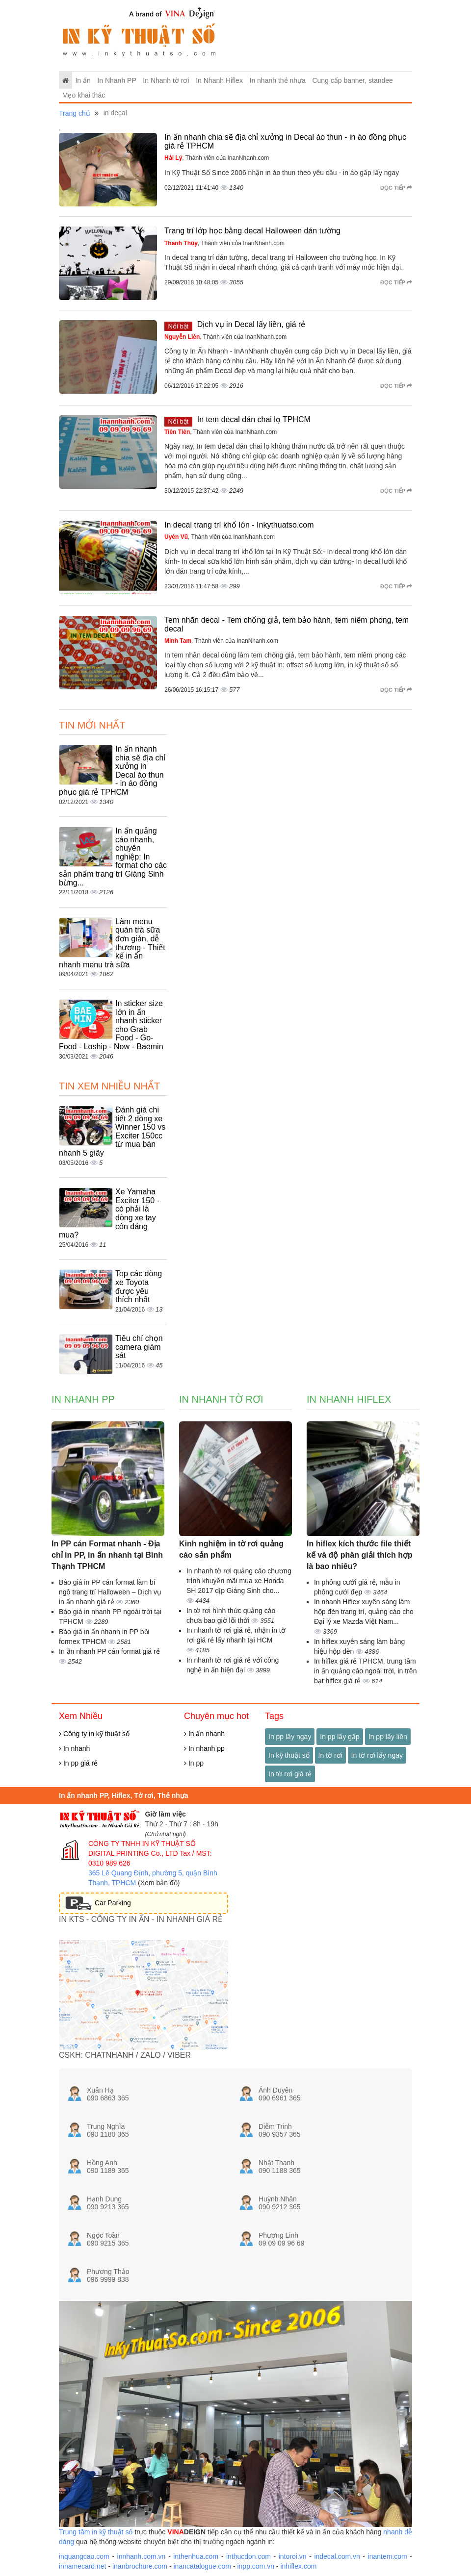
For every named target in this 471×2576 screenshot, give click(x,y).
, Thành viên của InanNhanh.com (216, 157)
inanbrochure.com (139, 2566)
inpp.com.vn (255, 2566)
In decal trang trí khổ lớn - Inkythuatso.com (239, 525)
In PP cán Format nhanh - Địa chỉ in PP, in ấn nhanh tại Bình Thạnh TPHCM (107, 1555)
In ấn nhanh (204, 1734)
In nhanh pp (204, 1748)
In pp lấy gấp (340, 1737)
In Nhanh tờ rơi (166, 80)
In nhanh (74, 1748)
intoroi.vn (293, 2556)
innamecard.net (82, 2566)
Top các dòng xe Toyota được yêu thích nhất (138, 1286)
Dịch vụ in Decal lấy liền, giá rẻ (251, 324)
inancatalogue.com (202, 2566)
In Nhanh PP (116, 80)
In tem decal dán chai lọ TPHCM (254, 419)
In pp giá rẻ (78, 1763)
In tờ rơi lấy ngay (377, 1755)
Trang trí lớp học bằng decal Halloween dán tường (252, 231)
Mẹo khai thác (83, 95)
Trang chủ (74, 113)
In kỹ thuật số (289, 1755)
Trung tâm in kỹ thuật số (95, 2532)
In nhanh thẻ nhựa (278, 80)
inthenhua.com (195, 2556)
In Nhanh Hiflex (219, 80)
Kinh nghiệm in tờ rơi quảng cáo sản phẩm (231, 1549)
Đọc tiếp (396, 188)
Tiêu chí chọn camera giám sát (139, 1347)
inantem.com (387, 2556)
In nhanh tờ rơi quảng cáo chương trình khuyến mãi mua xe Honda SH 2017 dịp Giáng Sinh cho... (238, 1580)
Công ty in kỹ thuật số (94, 1734)
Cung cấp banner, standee (352, 80)
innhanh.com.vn (141, 2556)
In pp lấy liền (387, 1737)
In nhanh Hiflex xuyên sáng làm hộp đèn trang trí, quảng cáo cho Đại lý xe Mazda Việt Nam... (364, 1611)
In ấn (82, 80)
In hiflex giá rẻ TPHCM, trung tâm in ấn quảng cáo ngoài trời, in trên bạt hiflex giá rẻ (365, 1671)
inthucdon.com (248, 2556)
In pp (194, 1763)
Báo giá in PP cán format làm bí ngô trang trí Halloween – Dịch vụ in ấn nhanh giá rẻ (110, 1592)
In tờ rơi (330, 1755)
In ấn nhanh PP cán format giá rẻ (109, 1651)
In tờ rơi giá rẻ (290, 1774)
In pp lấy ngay (289, 1737)
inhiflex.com (298, 2566)
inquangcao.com (84, 2556)
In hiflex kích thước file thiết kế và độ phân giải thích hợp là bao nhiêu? (360, 1555)
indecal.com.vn (337, 2556)
